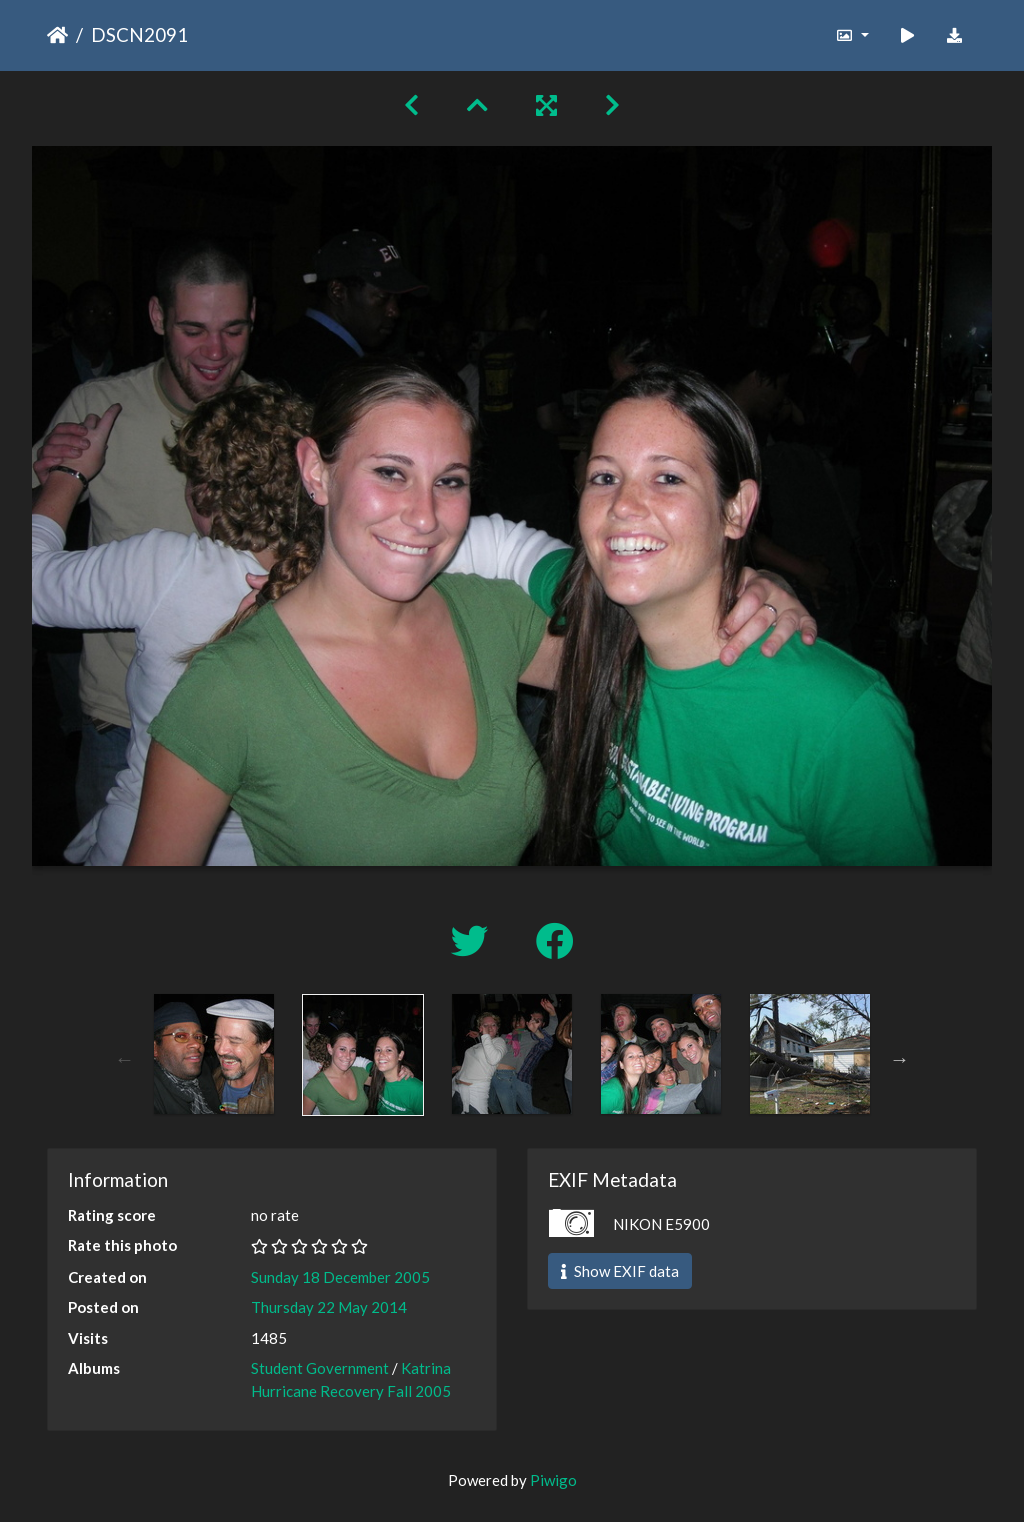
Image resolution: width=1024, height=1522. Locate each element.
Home (57, 35)
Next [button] (900, 1059)
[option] (214, 1054)
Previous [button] (125, 1059)
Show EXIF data (620, 1271)
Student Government (320, 1368)
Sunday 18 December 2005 (340, 1277)
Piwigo (553, 1480)
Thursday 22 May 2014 (329, 1307)
